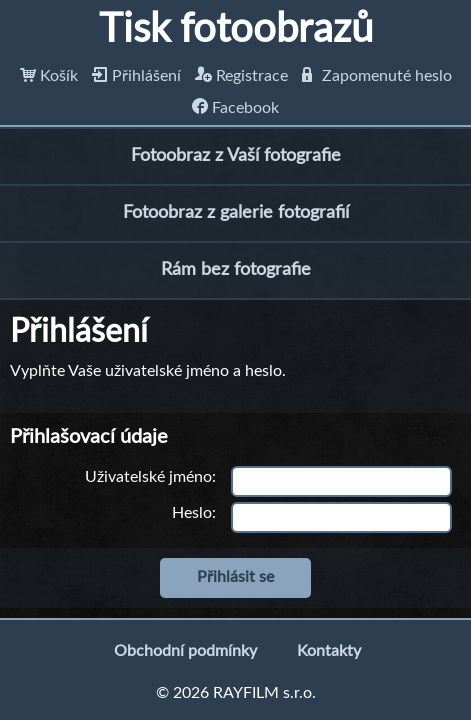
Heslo (192, 513)
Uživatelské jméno (148, 477)
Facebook (235, 108)
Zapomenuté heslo (377, 76)
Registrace (241, 76)
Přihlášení (136, 76)
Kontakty (329, 651)
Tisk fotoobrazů (236, 30)
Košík (49, 76)
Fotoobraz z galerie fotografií (236, 213)
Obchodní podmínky (185, 651)
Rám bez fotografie (236, 270)
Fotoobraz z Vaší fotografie (236, 156)
